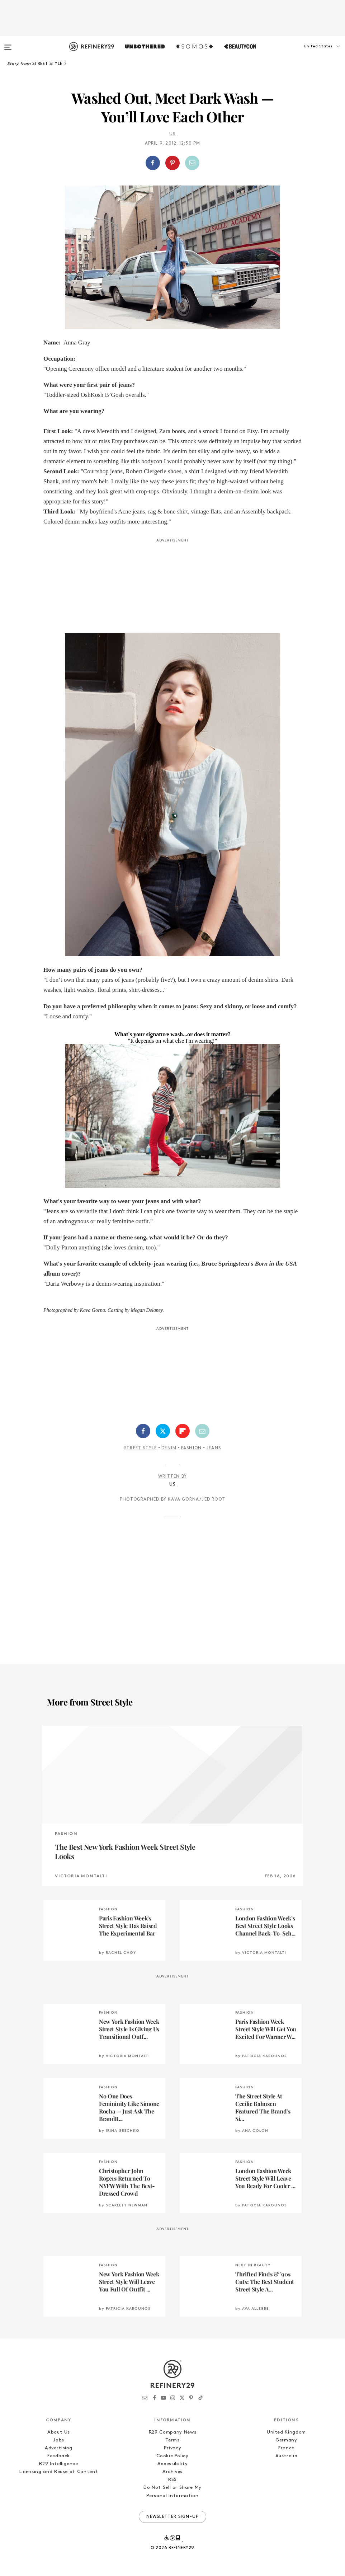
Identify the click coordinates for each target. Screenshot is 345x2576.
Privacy (172, 2448)
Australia (286, 2456)
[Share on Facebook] (153, 163)
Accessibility (172, 2464)
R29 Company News (172, 2432)
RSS (172, 2479)
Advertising (58, 2448)
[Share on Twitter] (163, 1431)
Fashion (191, 1448)
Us (172, 134)
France (286, 2448)
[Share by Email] (192, 163)
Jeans (213, 1448)
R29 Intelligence (58, 2464)
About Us (58, 2432)
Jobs (58, 2440)
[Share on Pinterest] (172, 163)
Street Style (140, 1448)
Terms (172, 2440)
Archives (172, 2471)
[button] (309, 53)
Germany (286, 2440)
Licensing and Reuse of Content (58, 2471)
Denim (168, 1448)
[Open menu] (8, 44)
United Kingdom (286, 2432)
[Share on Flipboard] (182, 1431)
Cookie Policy (172, 2456)
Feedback (58, 2456)
